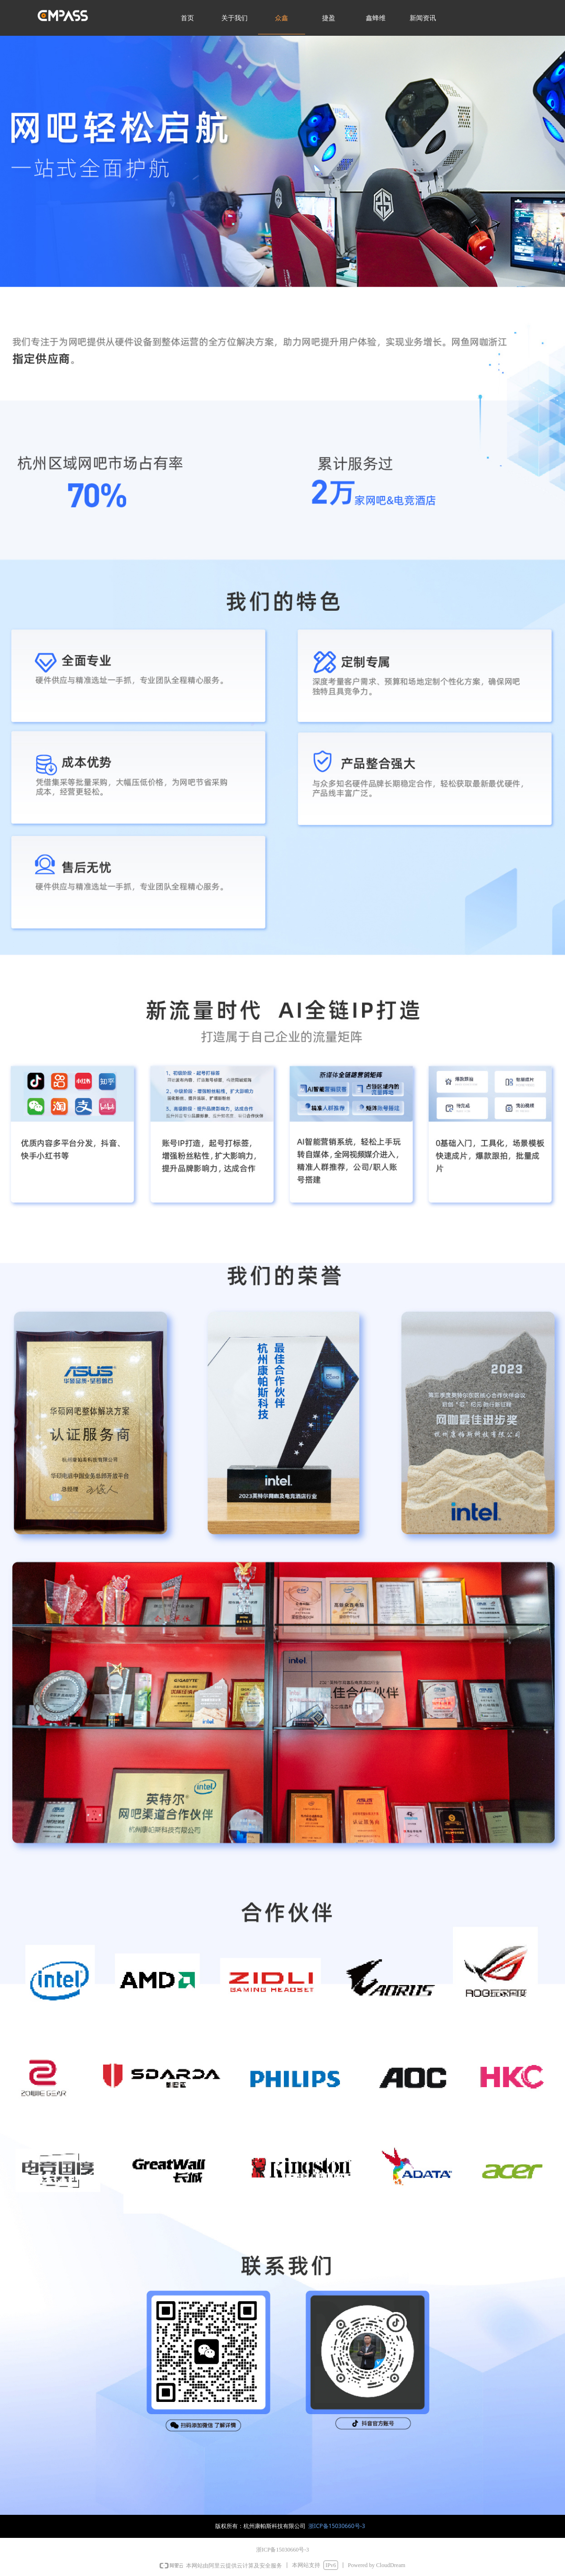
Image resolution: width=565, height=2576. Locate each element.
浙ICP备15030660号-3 (336, 2526)
